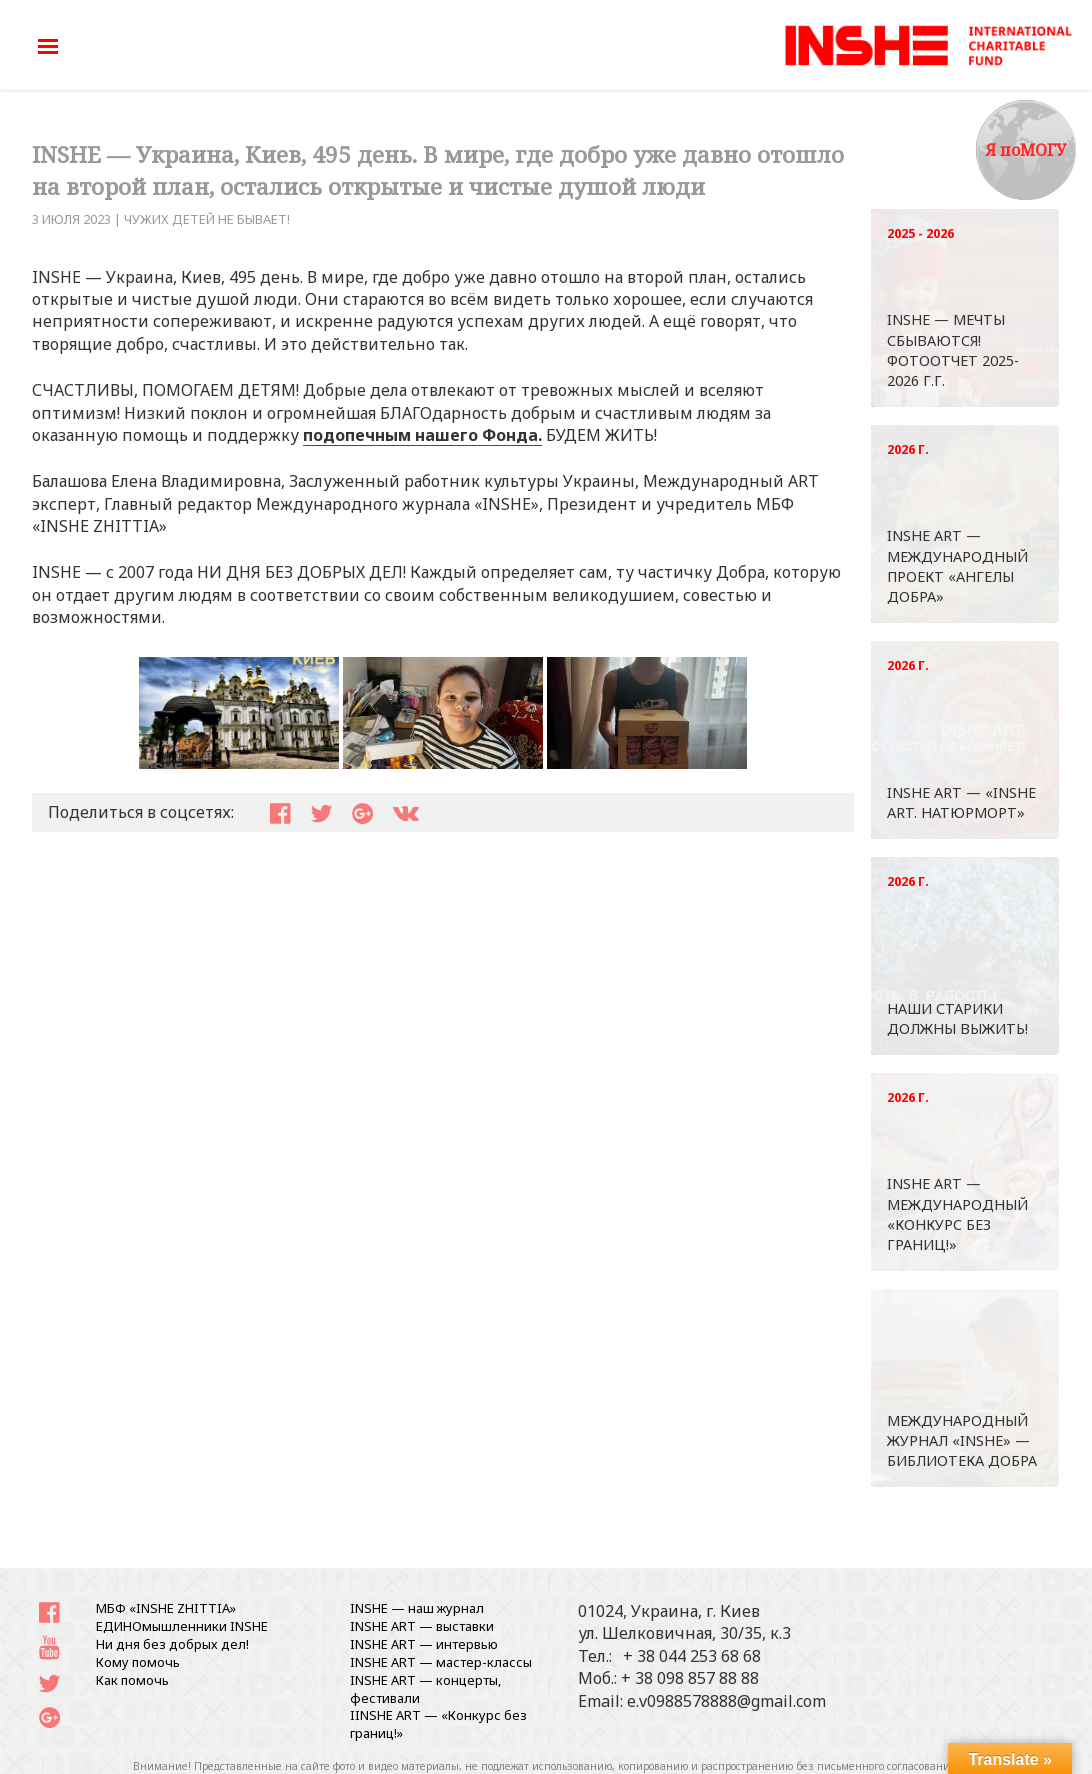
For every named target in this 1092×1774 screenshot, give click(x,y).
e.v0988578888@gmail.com (726, 1701)
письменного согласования (887, 1766)
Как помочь (132, 1680)
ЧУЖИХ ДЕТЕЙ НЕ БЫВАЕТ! (207, 219)
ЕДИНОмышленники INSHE (182, 1626)
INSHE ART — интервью (424, 1644)
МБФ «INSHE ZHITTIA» (166, 1608)
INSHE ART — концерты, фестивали (425, 1689)
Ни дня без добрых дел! (172, 1644)
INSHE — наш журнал (417, 1608)
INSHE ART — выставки (422, 1626)
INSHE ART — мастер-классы (441, 1662)
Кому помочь (138, 1662)
